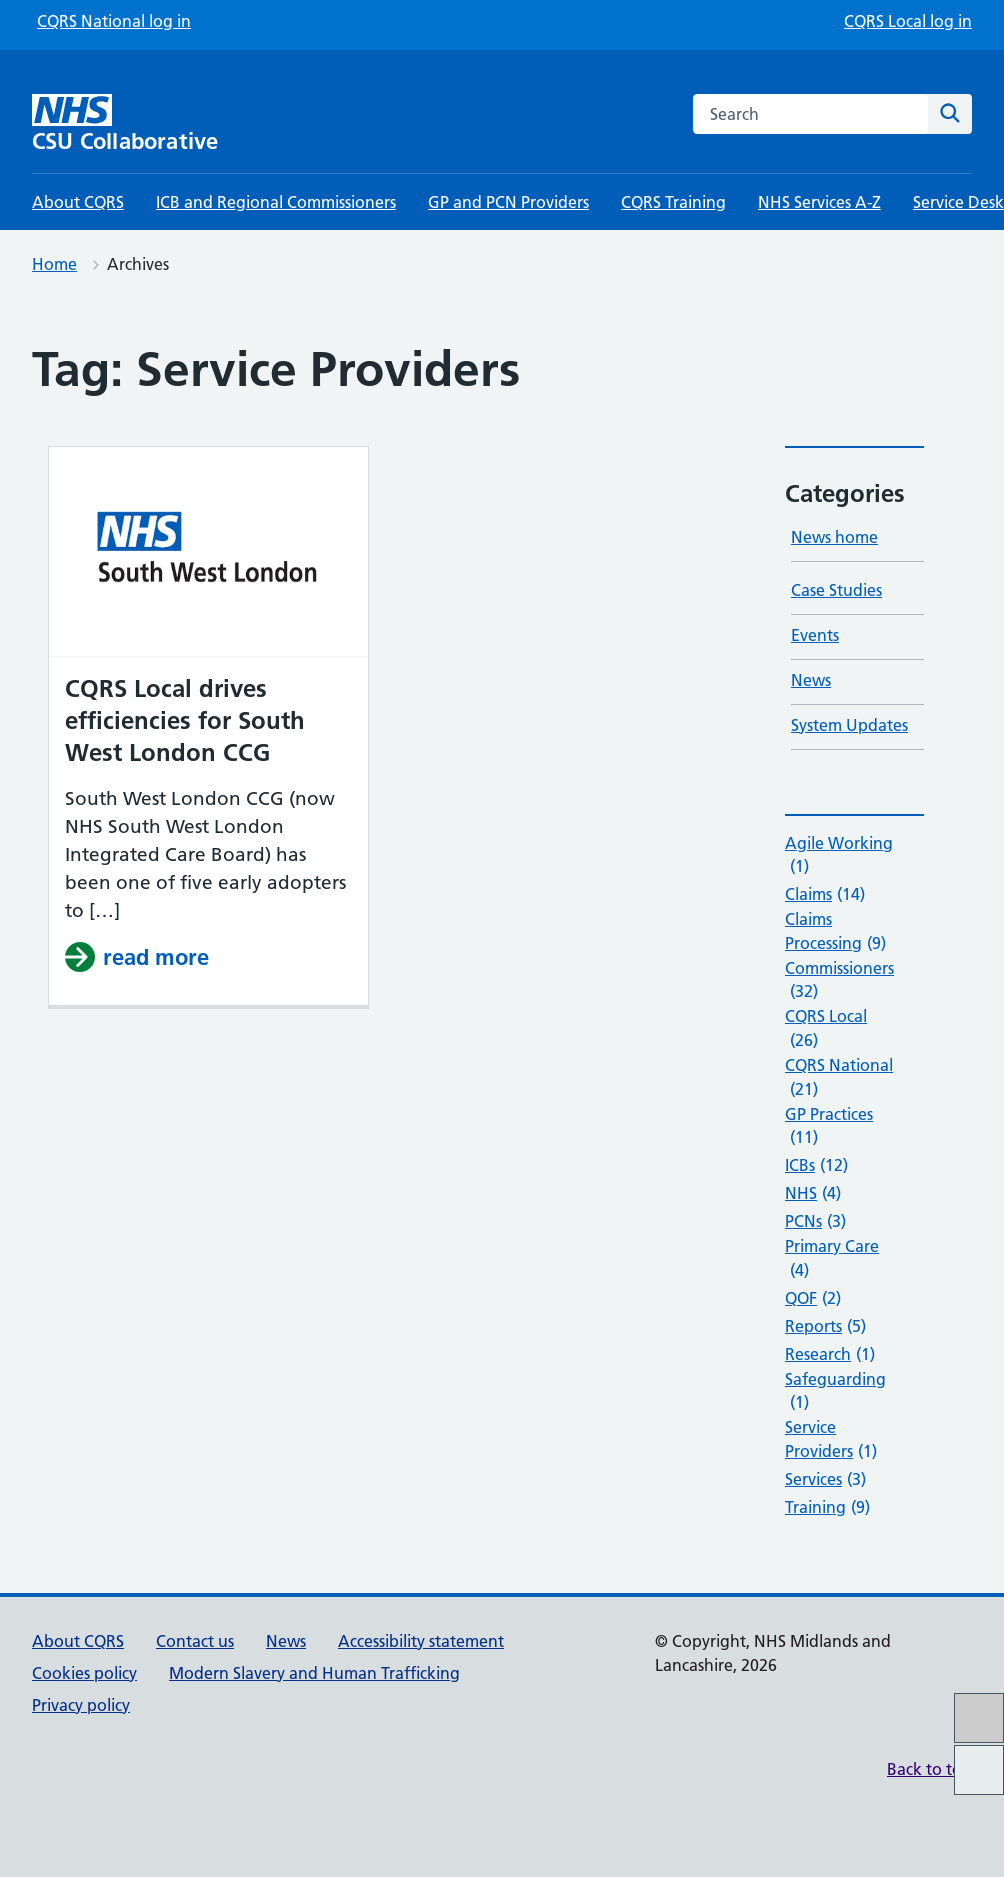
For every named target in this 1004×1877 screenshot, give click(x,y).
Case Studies (836, 590)
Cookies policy (84, 1673)
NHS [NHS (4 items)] (813, 1194)
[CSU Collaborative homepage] (147, 123)
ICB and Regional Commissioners (276, 202)
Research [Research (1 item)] (830, 1355)
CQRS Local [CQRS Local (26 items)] (826, 1029)
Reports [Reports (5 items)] (825, 1327)
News (811, 680)
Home (54, 264)
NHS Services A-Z (819, 202)
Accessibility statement (421, 1641)
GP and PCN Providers (508, 202)
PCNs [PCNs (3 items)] (815, 1222)
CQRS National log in (114, 21)
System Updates (849, 725)
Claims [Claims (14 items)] (825, 895)
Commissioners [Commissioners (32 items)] (839, 981)
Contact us (195, 1641)
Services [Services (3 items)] (825, 1480)
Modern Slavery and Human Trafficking (314, 1673)
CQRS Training (673, 202)
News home (834, 537)
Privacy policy (81, 1705)
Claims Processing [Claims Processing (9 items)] (835, 932)
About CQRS (78, 202)
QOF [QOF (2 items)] (813, 1299)
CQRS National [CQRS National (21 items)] (839, 1078)
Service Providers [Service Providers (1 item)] (831, 1440)
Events (815, 635)
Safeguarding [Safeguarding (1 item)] (835, 1392)
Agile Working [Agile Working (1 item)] (839, 856)
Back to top (929, 1769)
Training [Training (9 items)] (827, 1508)
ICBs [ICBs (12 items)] (816, 1166)
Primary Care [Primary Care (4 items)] (832, 1259)
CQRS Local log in (908, 21)
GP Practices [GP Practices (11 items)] (829, 1127)
